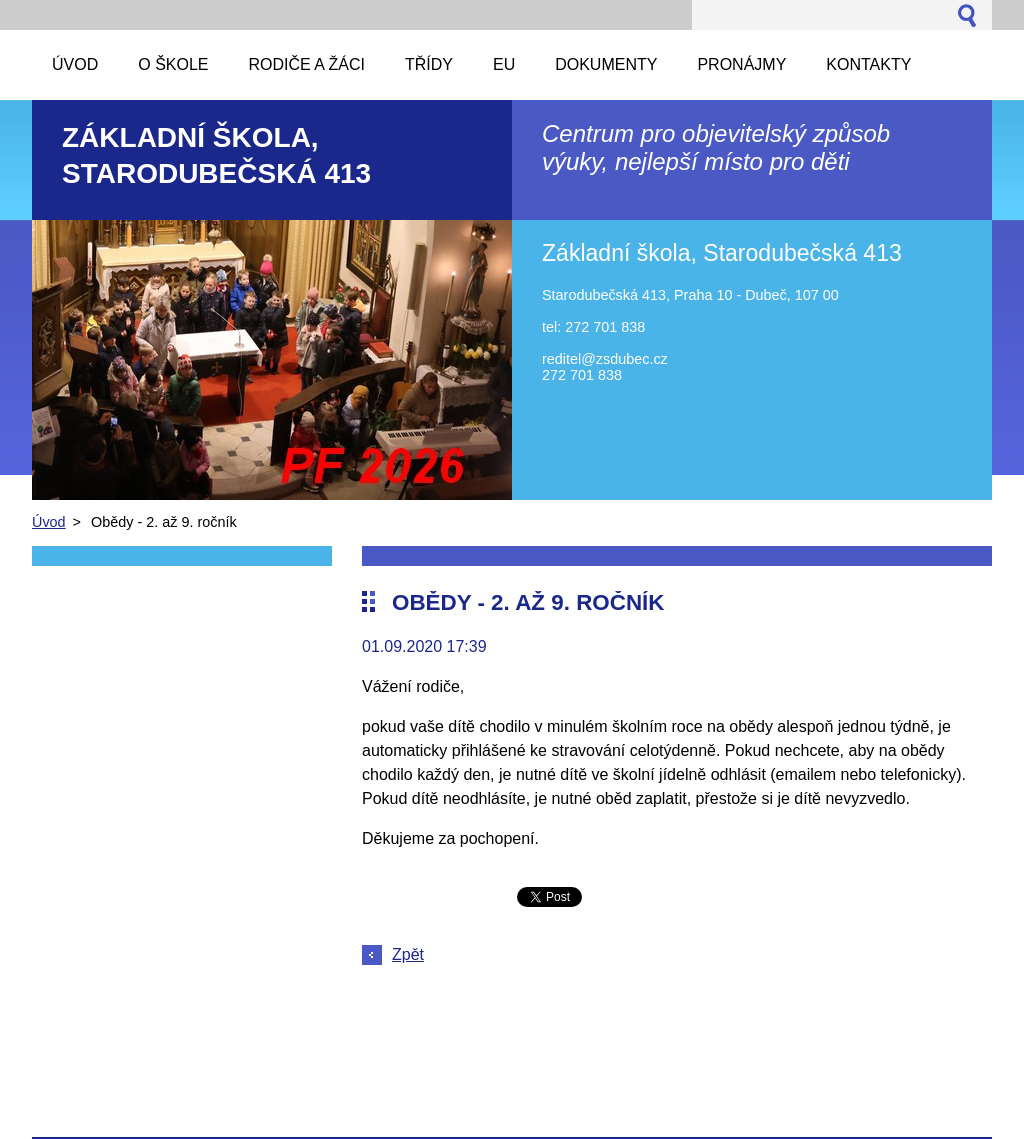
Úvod (49, 522)
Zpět (408, 954)
